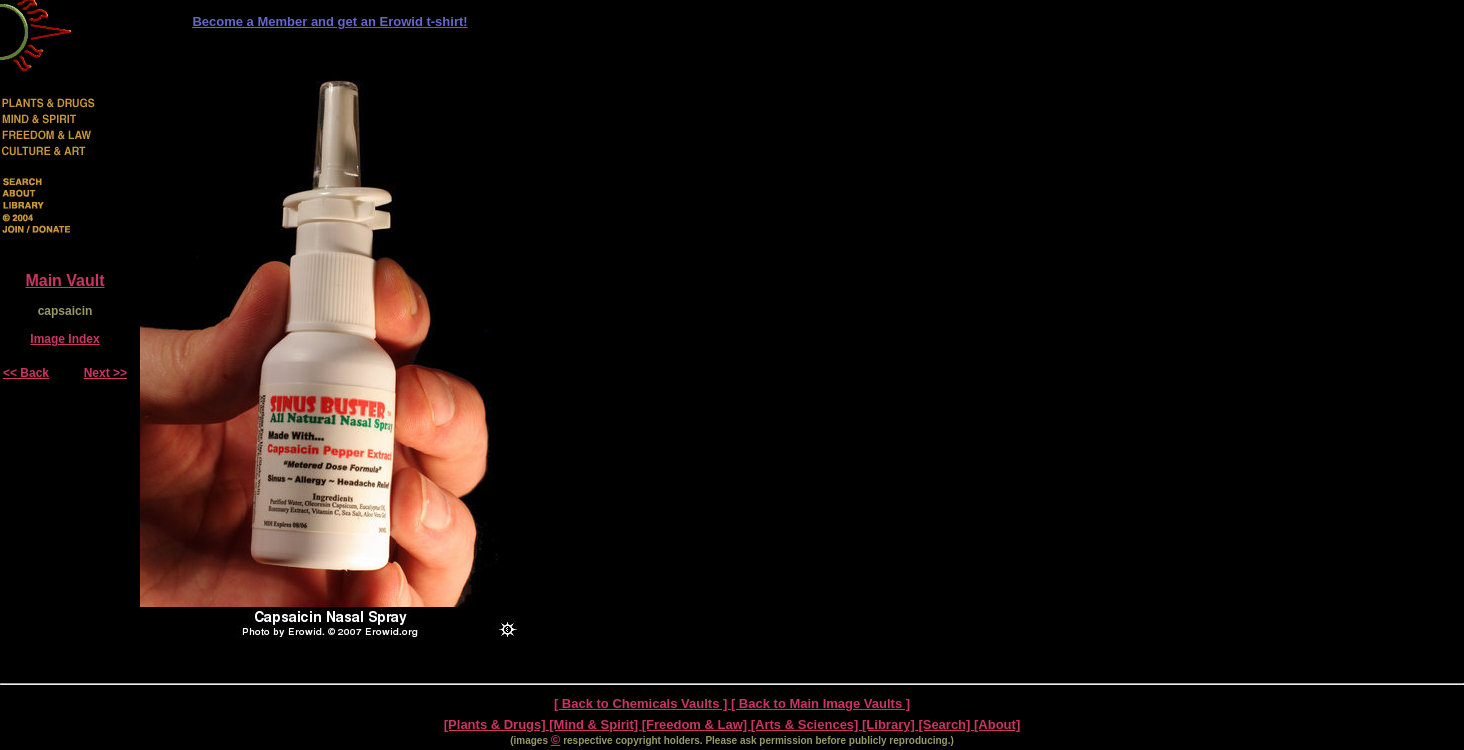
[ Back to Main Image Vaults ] (820, 703)
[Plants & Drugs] (496, 724)
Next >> (105, 373)
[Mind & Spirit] (595, 724)
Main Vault (64, 280)
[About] (997, 724)
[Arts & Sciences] (806, 724)
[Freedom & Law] (696, 724)
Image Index (64, 339)
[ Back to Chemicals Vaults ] (642, 703)
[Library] (890, 724)
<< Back (26, 373)
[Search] (946, 724)
